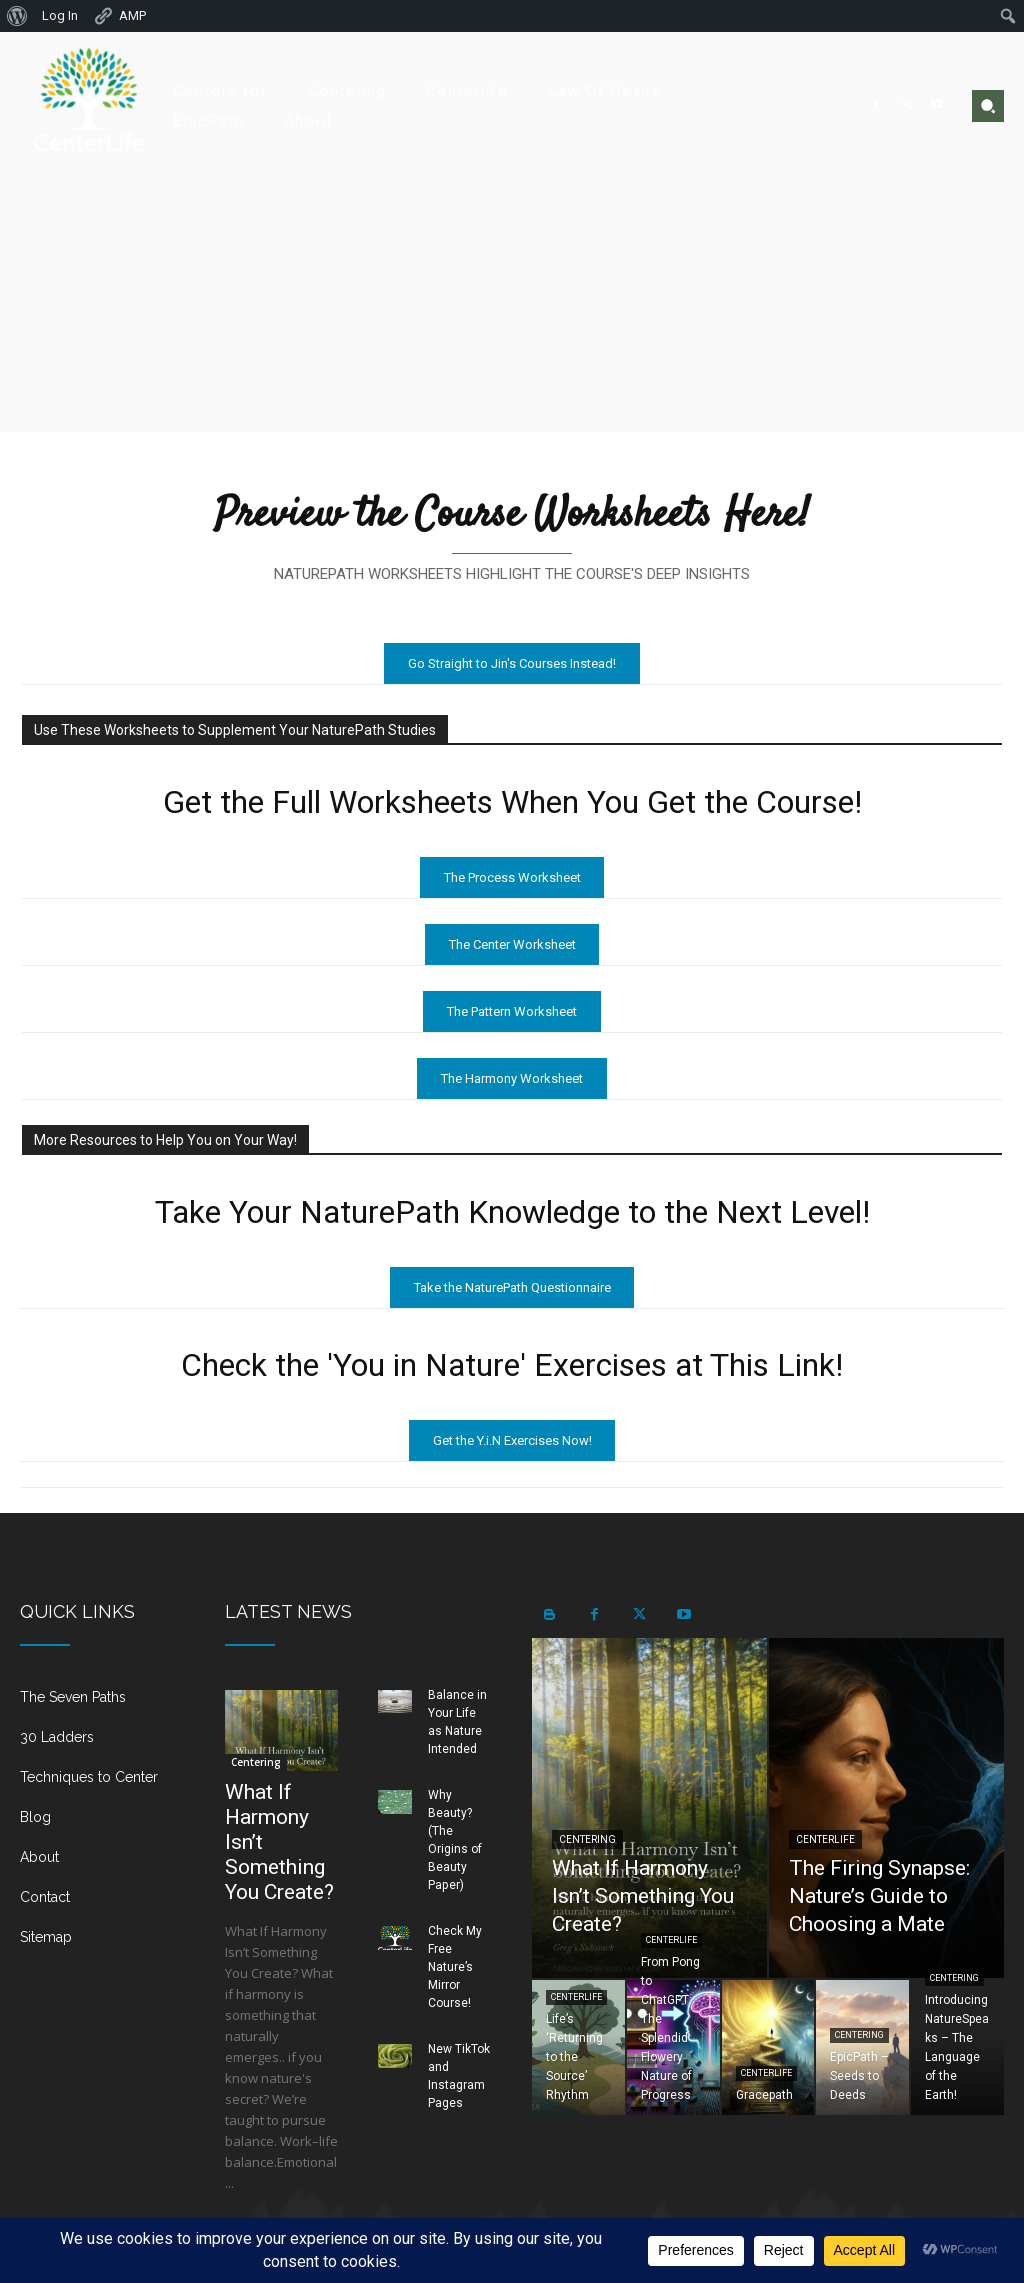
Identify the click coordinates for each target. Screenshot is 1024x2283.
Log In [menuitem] (60, 15)
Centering (256, 1763)
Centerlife (825, 1839)
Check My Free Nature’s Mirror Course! (455, 1967)
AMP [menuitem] (119, 16)
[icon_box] (102, 1705)
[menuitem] (17, 16)
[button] (988, 106)
